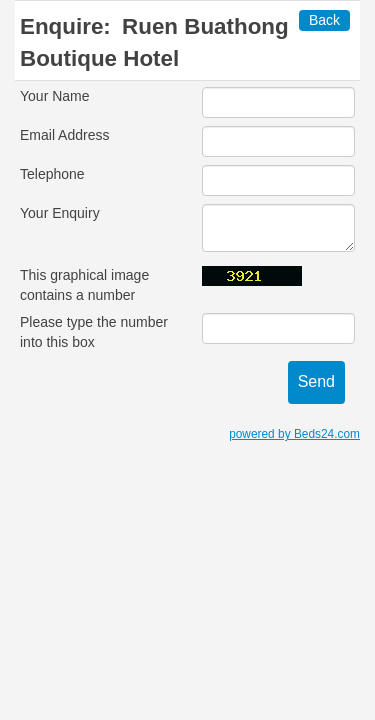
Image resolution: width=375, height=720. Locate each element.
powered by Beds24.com (294, 434)
